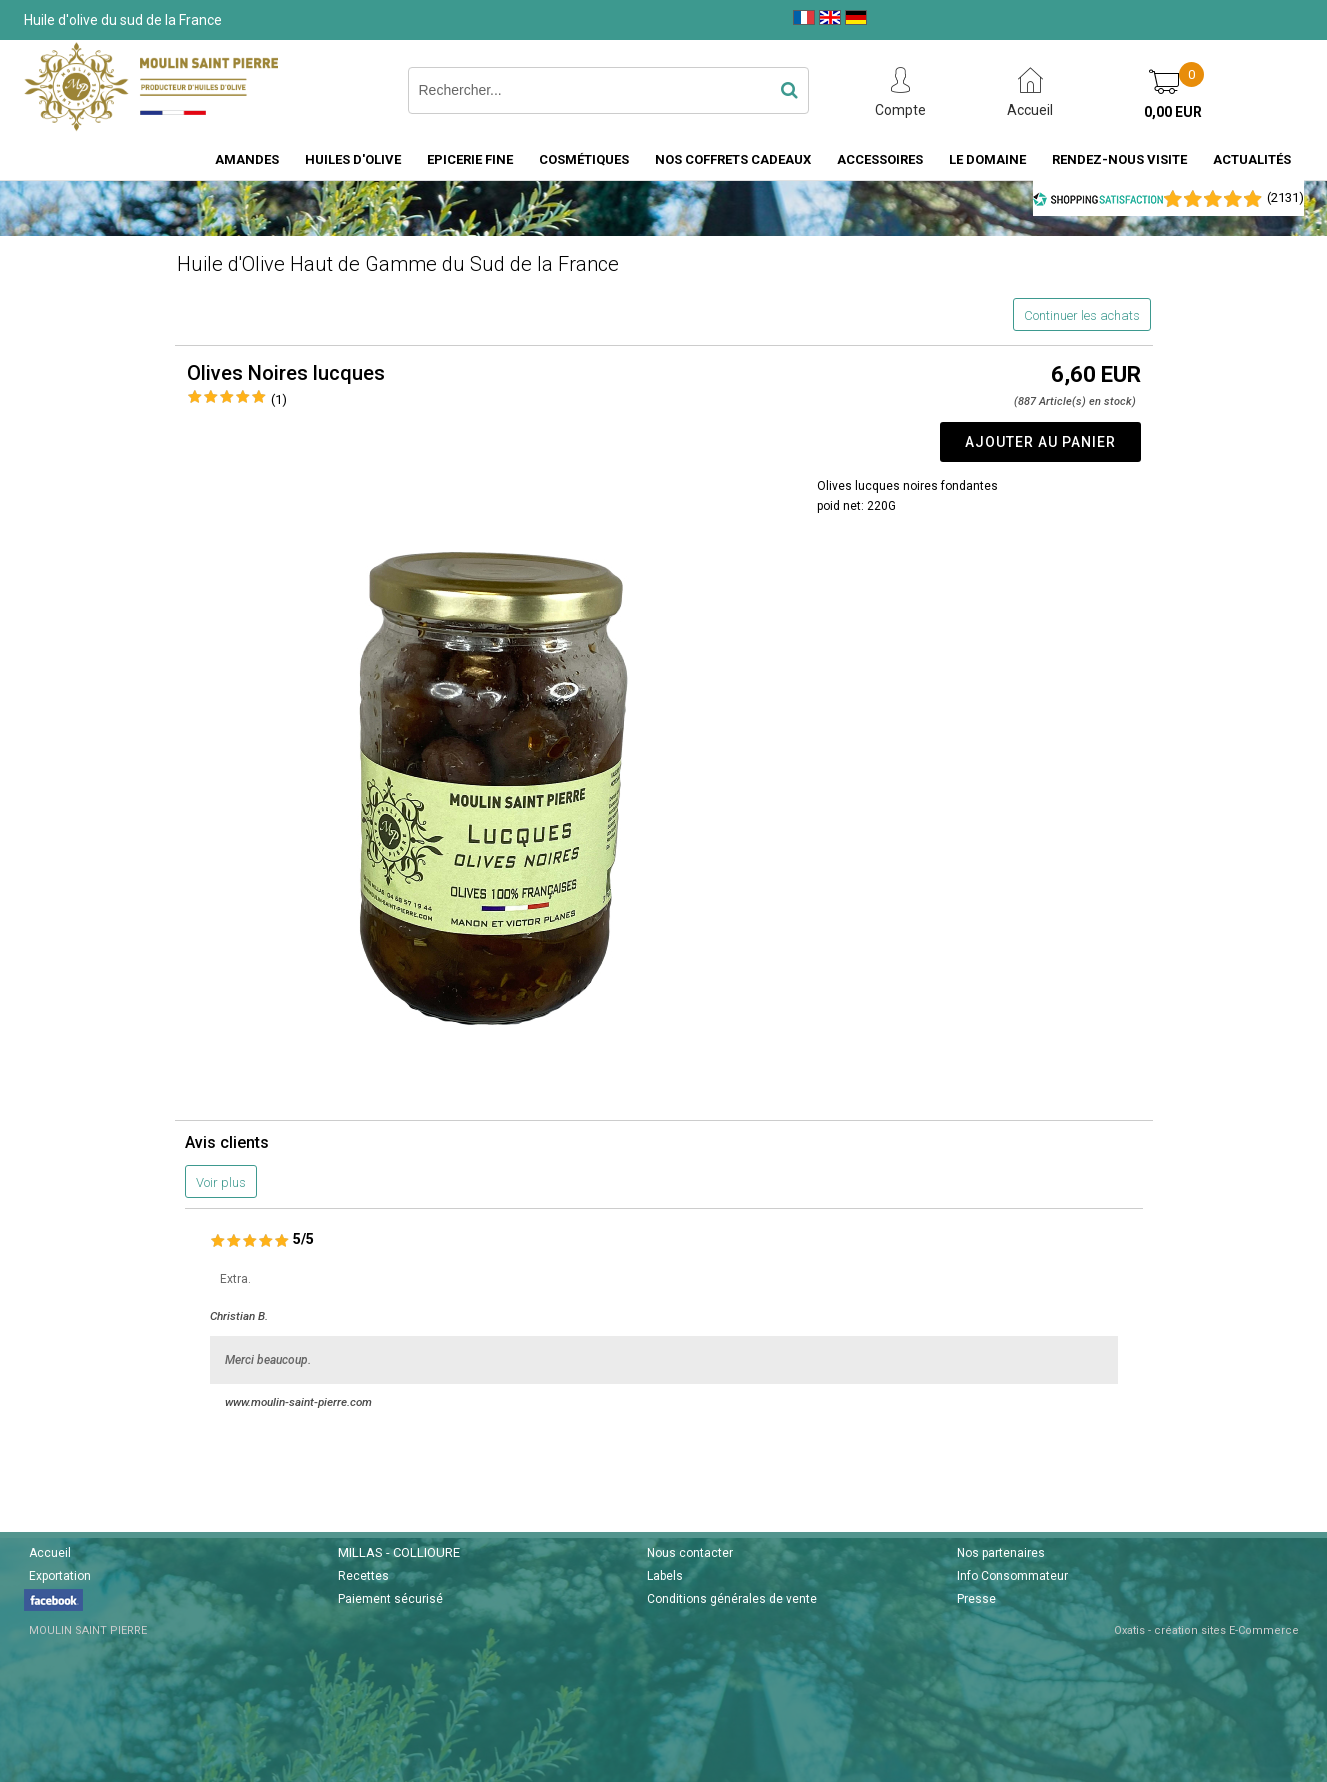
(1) (279, 399)
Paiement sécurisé (390, 1599)
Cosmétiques (584, 159)
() (1285, 197)
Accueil (50, 1553)
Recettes (363, 1576)
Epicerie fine (470, 159)
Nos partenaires (1001, 1553)
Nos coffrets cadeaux (733, 159)
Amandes (247, 159)
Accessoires (880, 159)
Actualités (1252, 159)
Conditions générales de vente (732, 1599)
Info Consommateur (1012, 1576)
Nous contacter (690, 1553)
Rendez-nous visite (1119, 159)
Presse (976, 1599)
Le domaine (987, 159)
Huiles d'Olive (353, 159)
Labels (665, 1576)
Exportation (60, 1576)
